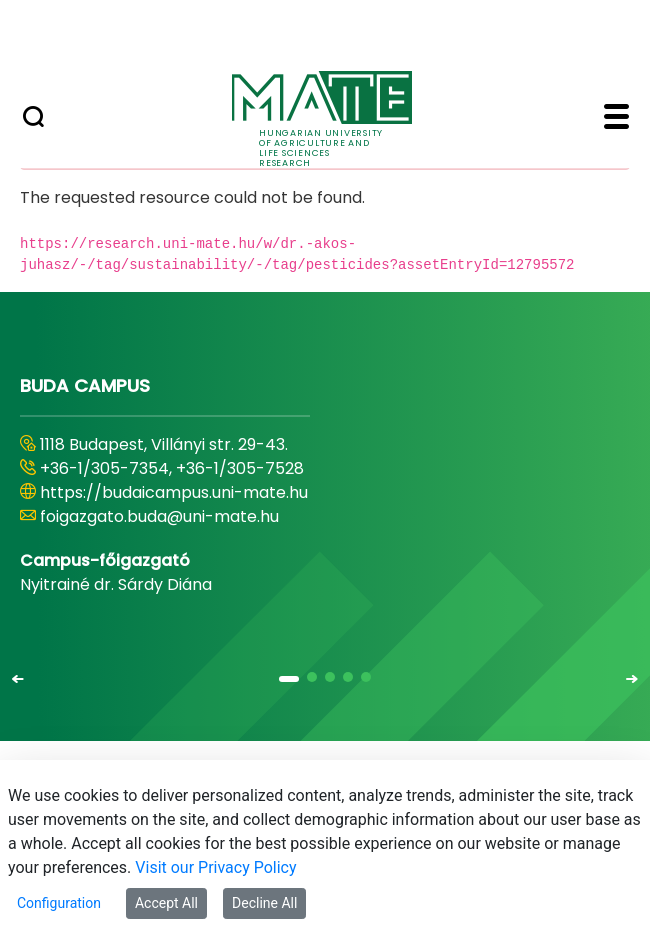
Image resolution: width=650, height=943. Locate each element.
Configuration (59, 903)
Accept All (166, 903)
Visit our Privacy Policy (215, 867)
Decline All (264, 903)
